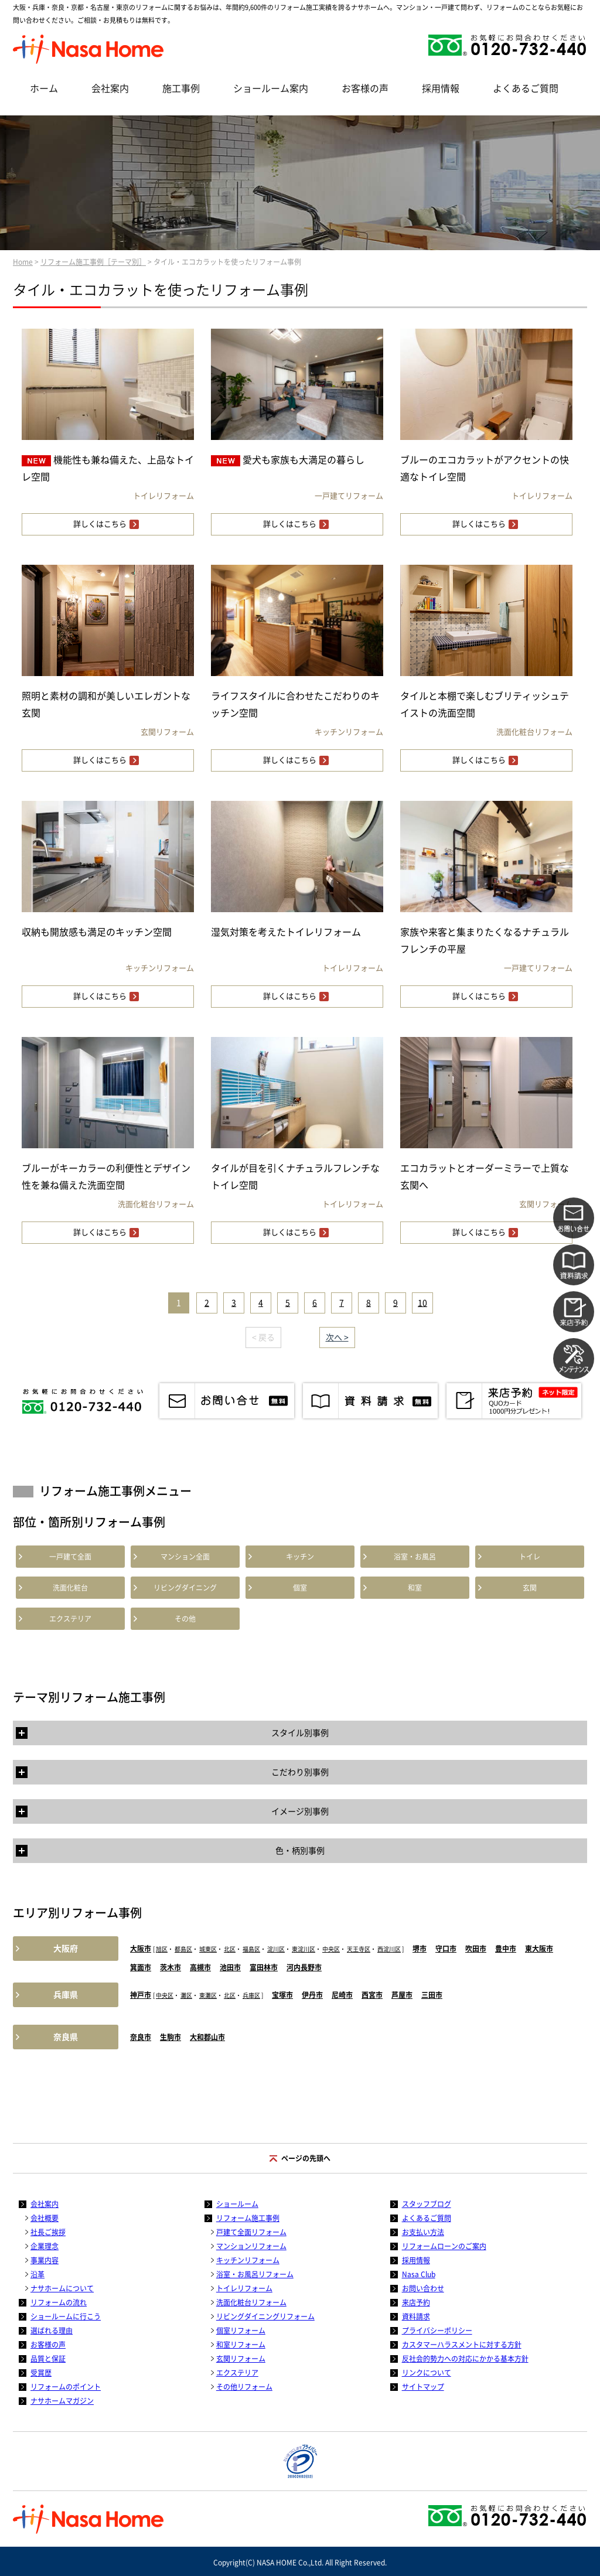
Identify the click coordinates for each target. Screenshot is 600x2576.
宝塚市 (282, 1994)
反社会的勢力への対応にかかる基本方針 (465, 2358)
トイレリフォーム (244, 2288)
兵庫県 (65, 1995)
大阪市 (140, 1948)
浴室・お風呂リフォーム (255, 2274)
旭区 (162, 1949)
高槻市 (200, 1967)
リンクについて (426, 2372)
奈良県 (65, 2037)
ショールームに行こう (65, 2316)
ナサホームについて (62, 2288)
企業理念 (44, 2246)
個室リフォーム (240, 2330)
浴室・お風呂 (415, 1556)
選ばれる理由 (51, 2330)
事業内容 (44, 2260)
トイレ (529, 1556)
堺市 (419, 1948)
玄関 (530, 1587)
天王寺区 (358, 1949)
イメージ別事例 (300, 1811)
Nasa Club (418, 2274)
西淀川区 (389, 1949)
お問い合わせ (423, 2288)
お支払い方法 (423, 2232)
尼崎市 (342, 1994)
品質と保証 (48, 2358)
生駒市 (170, 2037)
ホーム (44, 88)
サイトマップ (423, 2386)
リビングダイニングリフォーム (265, 2316)
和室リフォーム (240, 2344)
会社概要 (44, 2218)
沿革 (37, 2274)
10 (422, 1303)
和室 (415, 1587)
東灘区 (208, 1995)
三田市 (431, 1994)
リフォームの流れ (58, 2302)
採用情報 (440, 88)
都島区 (183, 1949)
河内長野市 (304, 1967)
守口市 (445, 1948)
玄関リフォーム (240, 2358)
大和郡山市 (207, 2037)
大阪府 (65, 1948)
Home (23, 261)
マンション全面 (185, 1556)
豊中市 (505, 1948)
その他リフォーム (244, 2386)
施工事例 (181, 88)
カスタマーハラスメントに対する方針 (461, 2344)
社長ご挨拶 (48, 2232)
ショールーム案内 (270, 88)
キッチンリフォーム (247, 2260)
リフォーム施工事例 (247, 2218)
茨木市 (170, 1967)
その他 (185, 1618)
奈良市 (140, 2037)
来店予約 (416, 2302)
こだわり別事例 (300, 1772)
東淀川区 (303, 1949)
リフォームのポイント (65, 2386)
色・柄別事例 (300, 1851)
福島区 (251, 1949)
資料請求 (416, 2316)
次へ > (337, 1337)
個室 (300, 1587)
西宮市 (372, 1994)
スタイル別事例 (300, 1733)
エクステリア (70, 1618)
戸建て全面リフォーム (251, 2232)
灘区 (186, 1995)
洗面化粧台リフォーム (251, 2302)
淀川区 (276, 1949)
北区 (230, 1949)
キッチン (300, 1556)
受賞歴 (41, 2372)
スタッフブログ (426, 2203)
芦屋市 (401, 1994)
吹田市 (475, 1948)
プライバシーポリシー (437, 2330)
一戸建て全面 (70, 1556)
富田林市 (264, 1967)
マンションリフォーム (251, 2246)
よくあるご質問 (525, 88)
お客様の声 (365, 88)
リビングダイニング (185, 1587)
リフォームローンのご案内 (444, 2246)
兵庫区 (251, 1995)
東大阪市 (539, 1948)
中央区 (331, 1949)
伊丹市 (312, 1994)
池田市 (230, 1967)
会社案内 (110, 88)
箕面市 (140, 1967)
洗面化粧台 (70, 1587)
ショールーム (237, 2203)
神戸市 (140, 1994)
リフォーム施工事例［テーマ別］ (93, 261)
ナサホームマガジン (62, 2400)
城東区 (208, 1949)
